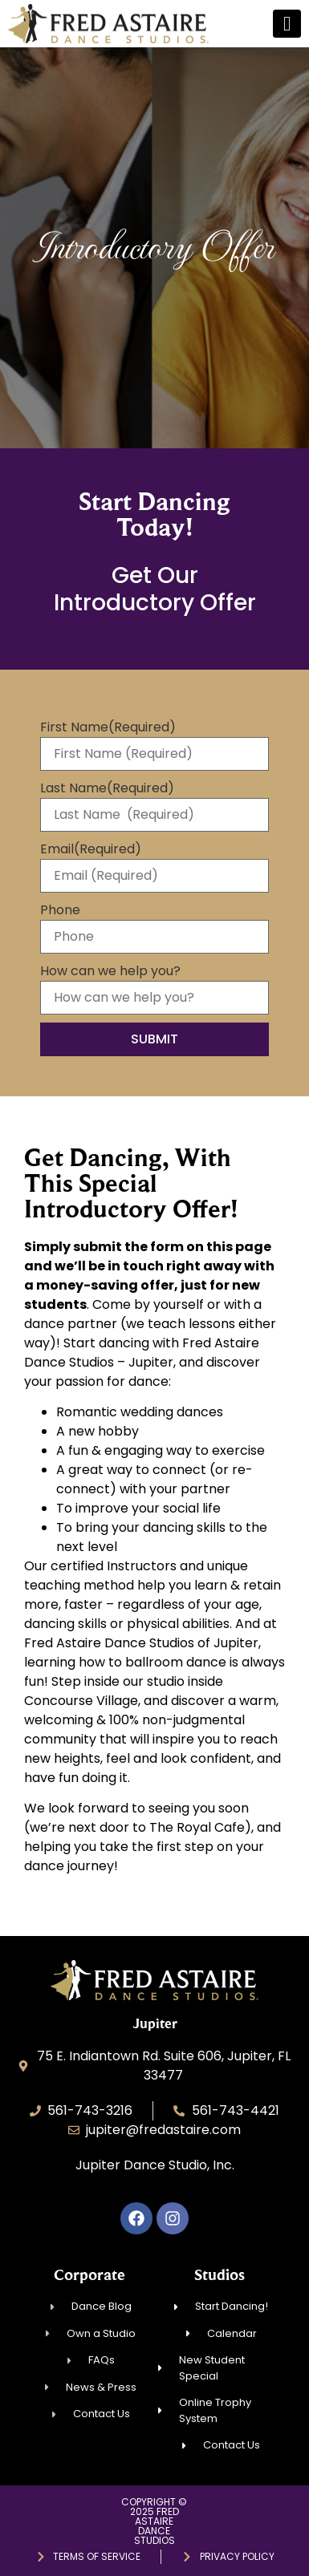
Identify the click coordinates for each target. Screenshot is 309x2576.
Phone (60, 910)
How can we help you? (110, 971)
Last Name (107, 788)
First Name (108, 727)
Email (90, 849)
